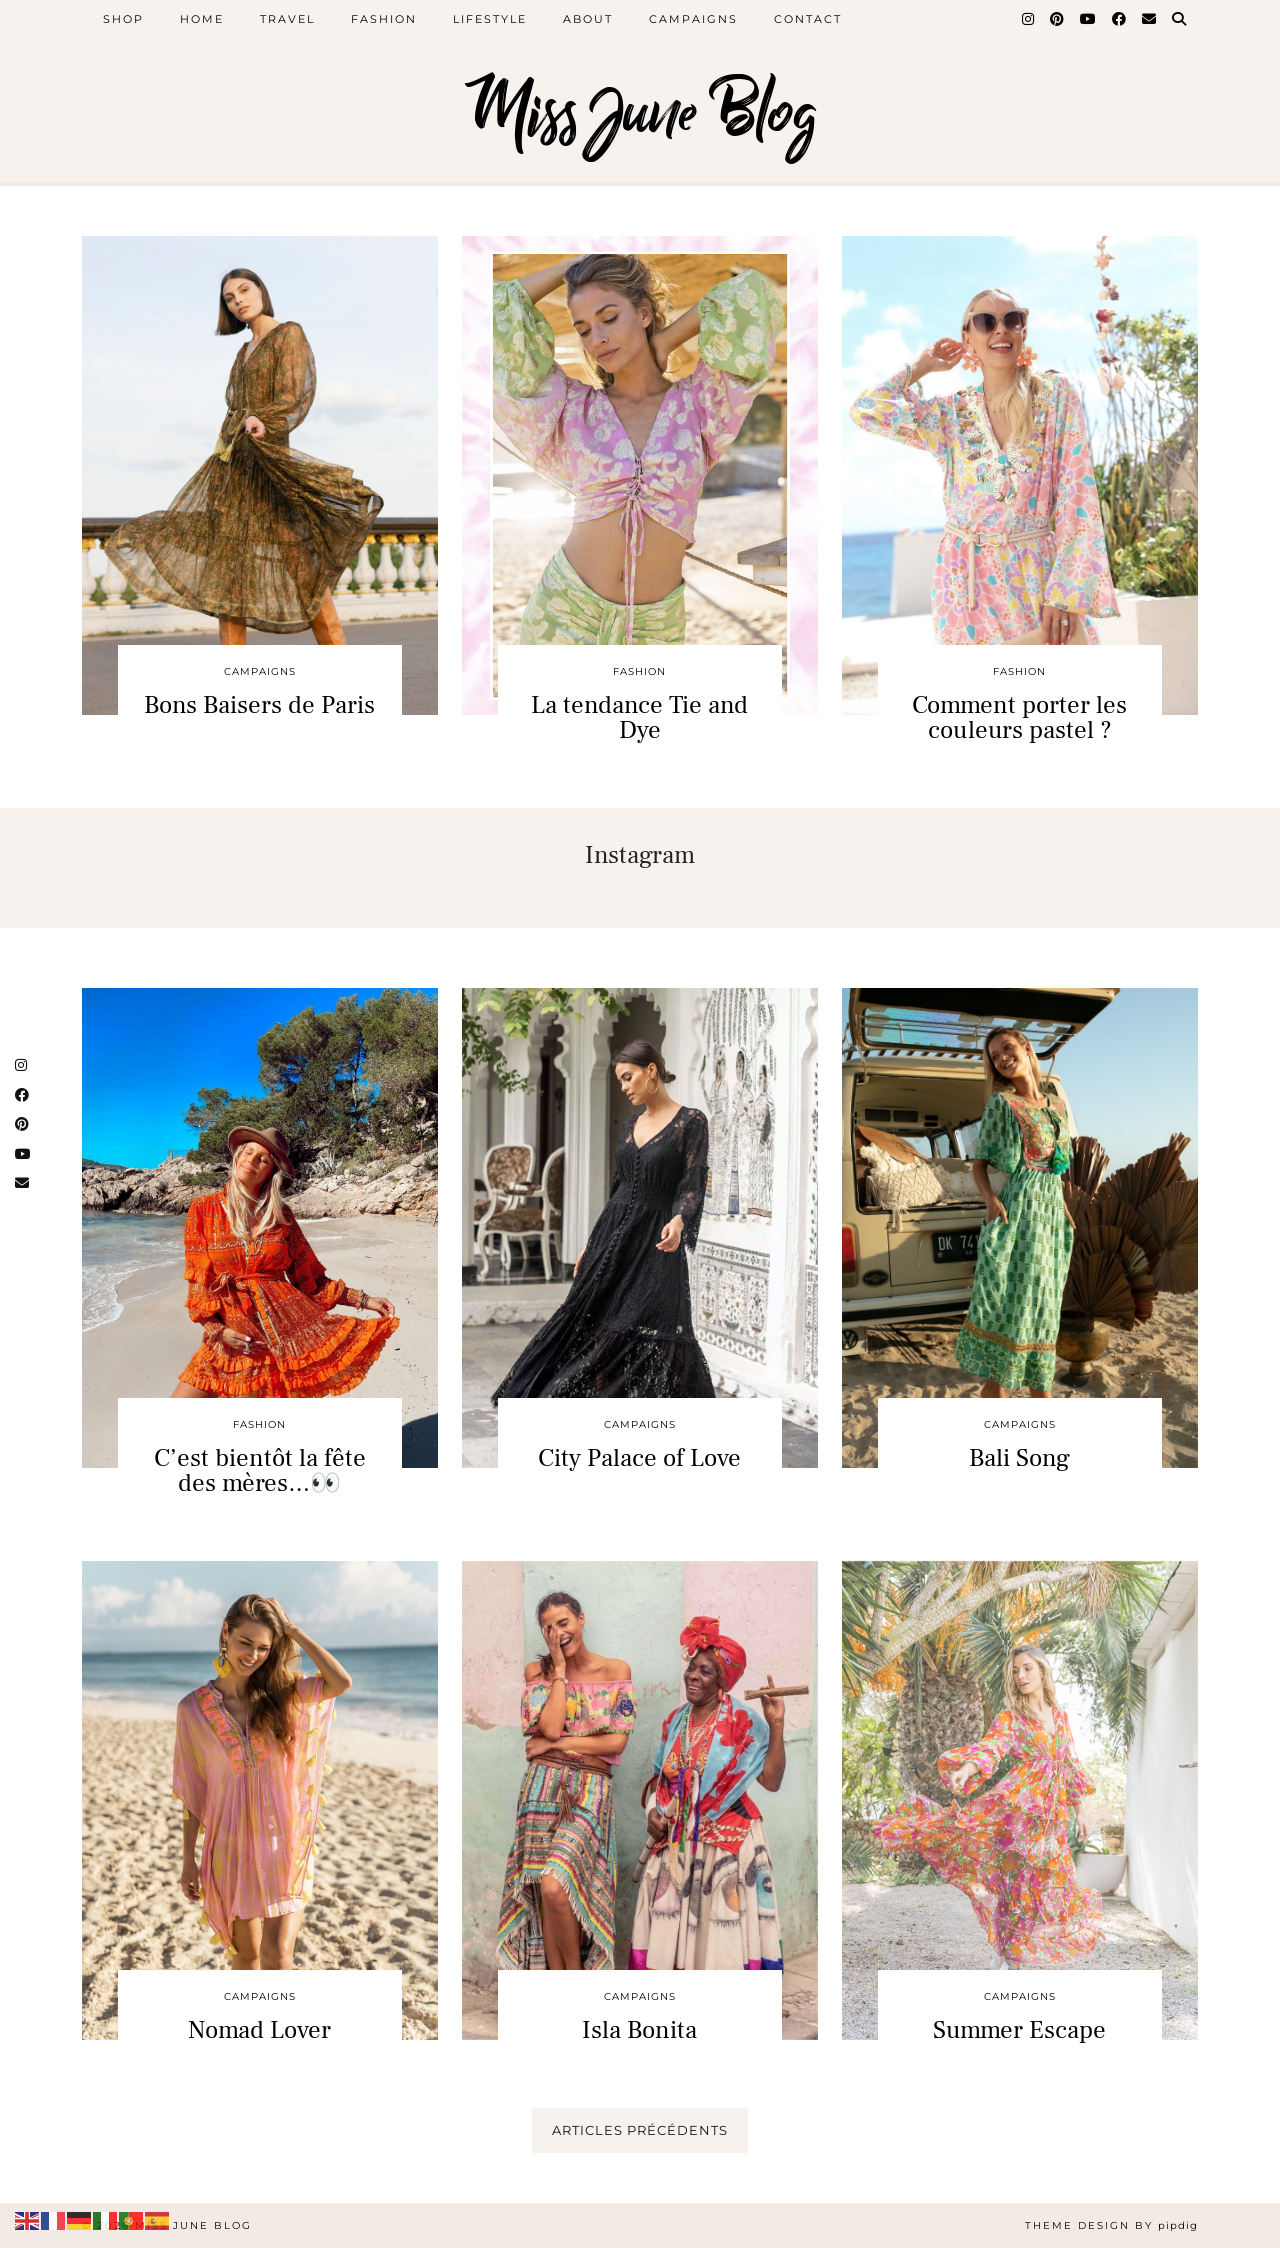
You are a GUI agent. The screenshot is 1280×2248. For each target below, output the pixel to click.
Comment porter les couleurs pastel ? (1019, 717)
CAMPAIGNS (260, 671)
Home (202, 19)
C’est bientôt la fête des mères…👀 (260, 1470)
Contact (808, 19)
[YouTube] (1089, 19)
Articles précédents (640, 2130)
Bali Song (1019, 1458)
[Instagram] (1029, 19)
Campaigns (693, 19)
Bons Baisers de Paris (259, 705)
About (588, 19)
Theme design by (1111, 2225)
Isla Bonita (639, 2030)
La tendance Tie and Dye (639, 717)
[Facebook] (1120, 19)
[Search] (1180, 19)
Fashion (384, 19)
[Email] (1150, 19)
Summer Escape (1019, 2030)
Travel (287, 19)
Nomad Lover (259, 2030)
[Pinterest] (1058, 19)
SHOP (123, 19)
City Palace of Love (639, 1458)
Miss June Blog (640, 112)
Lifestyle (490, 19)
